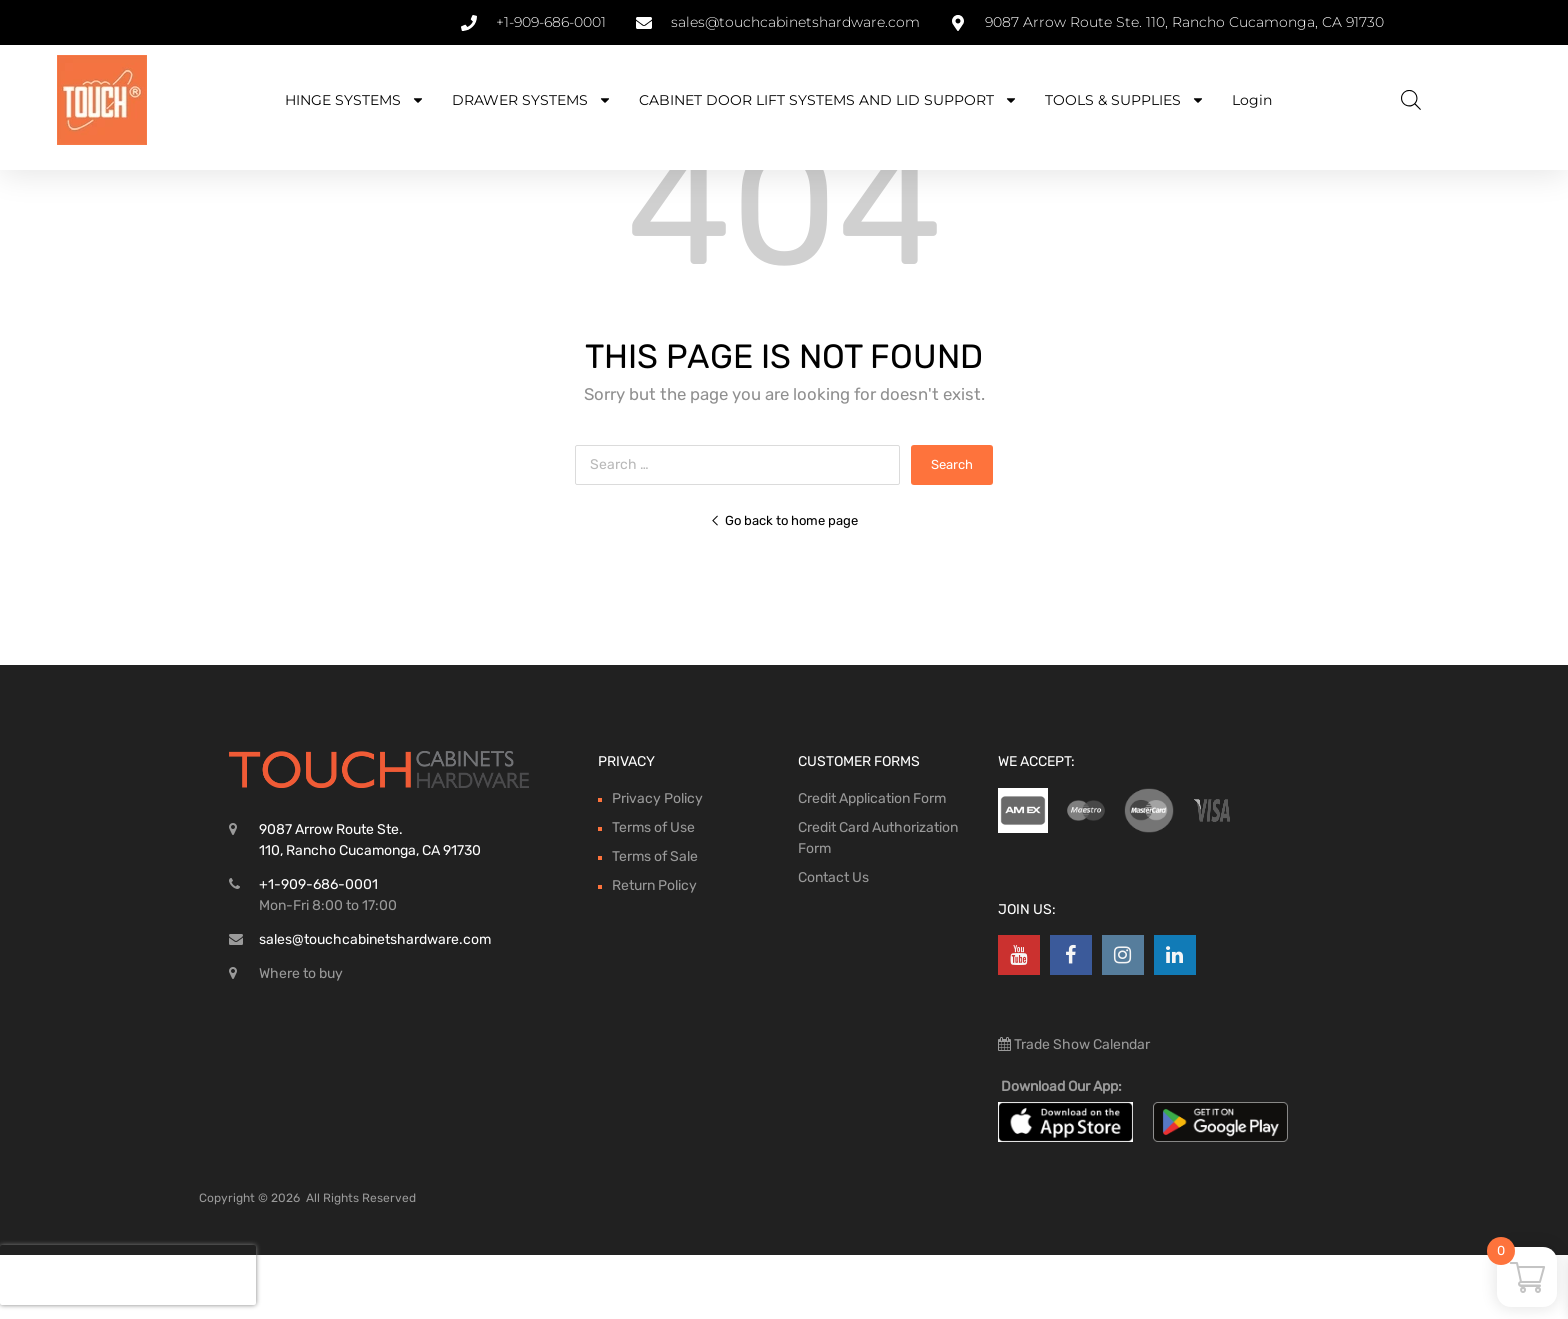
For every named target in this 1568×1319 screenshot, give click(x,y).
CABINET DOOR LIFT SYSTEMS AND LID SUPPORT (828, 100)
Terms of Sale (655, 920)
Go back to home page (784, 584)
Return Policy (654, 949)
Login (1252, 100)
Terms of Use (653, 891)
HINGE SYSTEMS (355, 100)
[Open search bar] (1411, 100)
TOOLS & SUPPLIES (1125, 100)
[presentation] (128, 1275)
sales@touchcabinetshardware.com (375, 1003)
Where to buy (301, 1037)
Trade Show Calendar (1080, 1108)
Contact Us (833, 941)
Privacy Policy (657, 862)
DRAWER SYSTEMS (532, 100)
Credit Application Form (872, 862)
